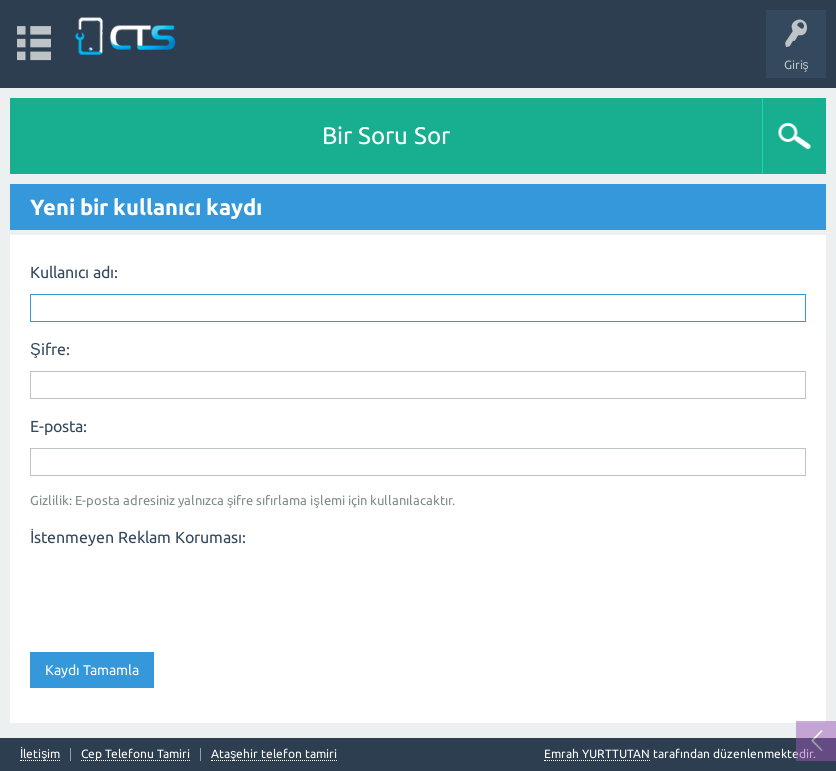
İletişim (40, 754)
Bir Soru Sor (386, 135)
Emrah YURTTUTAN (597, 753)
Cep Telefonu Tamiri (135, 754)
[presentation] (182, 593)
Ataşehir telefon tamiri (274, 754)
